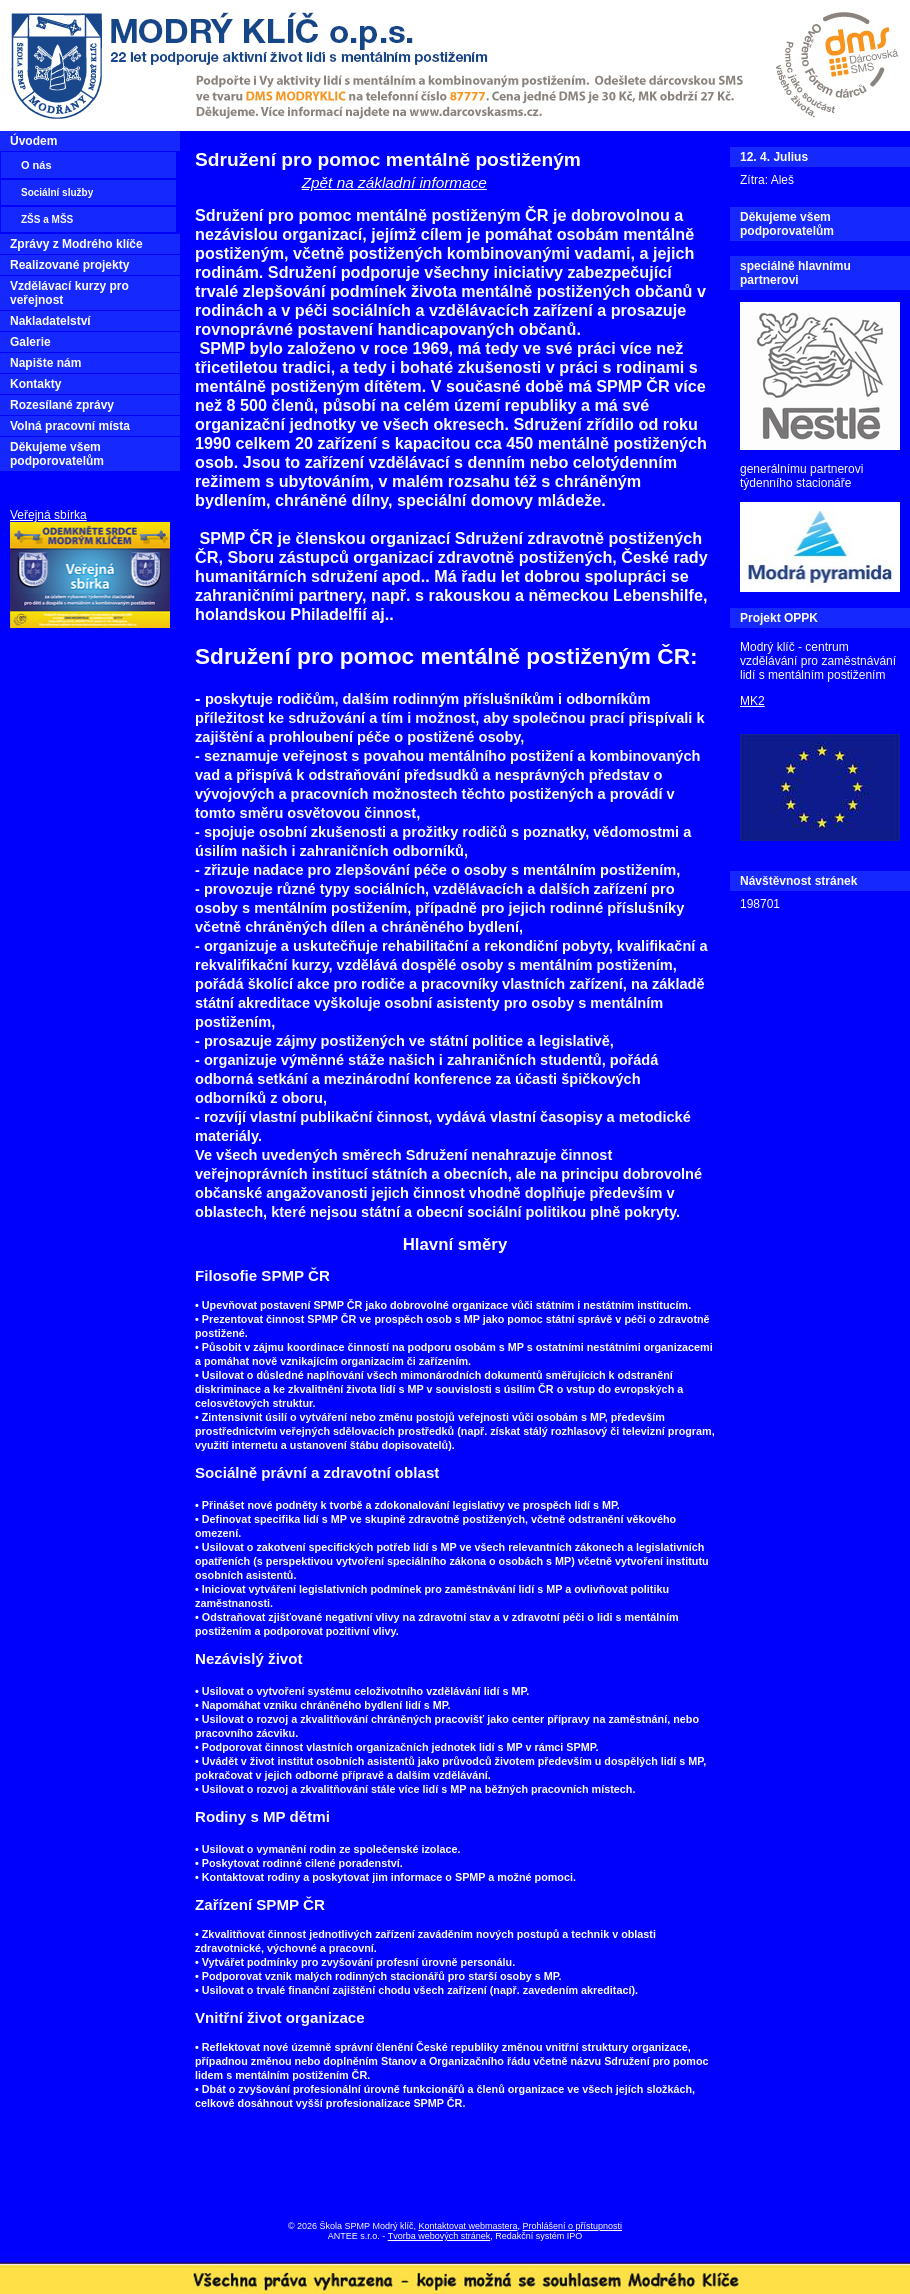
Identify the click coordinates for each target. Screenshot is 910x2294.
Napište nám (45, 363)
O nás (36, 165)
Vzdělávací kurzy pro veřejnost (69, 293)
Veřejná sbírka (48, 515)
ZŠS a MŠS (47, 219)
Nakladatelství (50, 321)
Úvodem (33, 141)
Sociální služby (57, 192)
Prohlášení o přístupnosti (573, 2226)
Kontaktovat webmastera (467, 2226)
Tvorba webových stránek (439, 2236)
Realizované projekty (69, 265)
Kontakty (35, 384)
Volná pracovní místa (70, 426)
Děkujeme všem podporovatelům (57, 454)
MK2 (752, 701)
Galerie (30, 342)
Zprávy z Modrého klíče (76, 244)
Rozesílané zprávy (62, 405)
